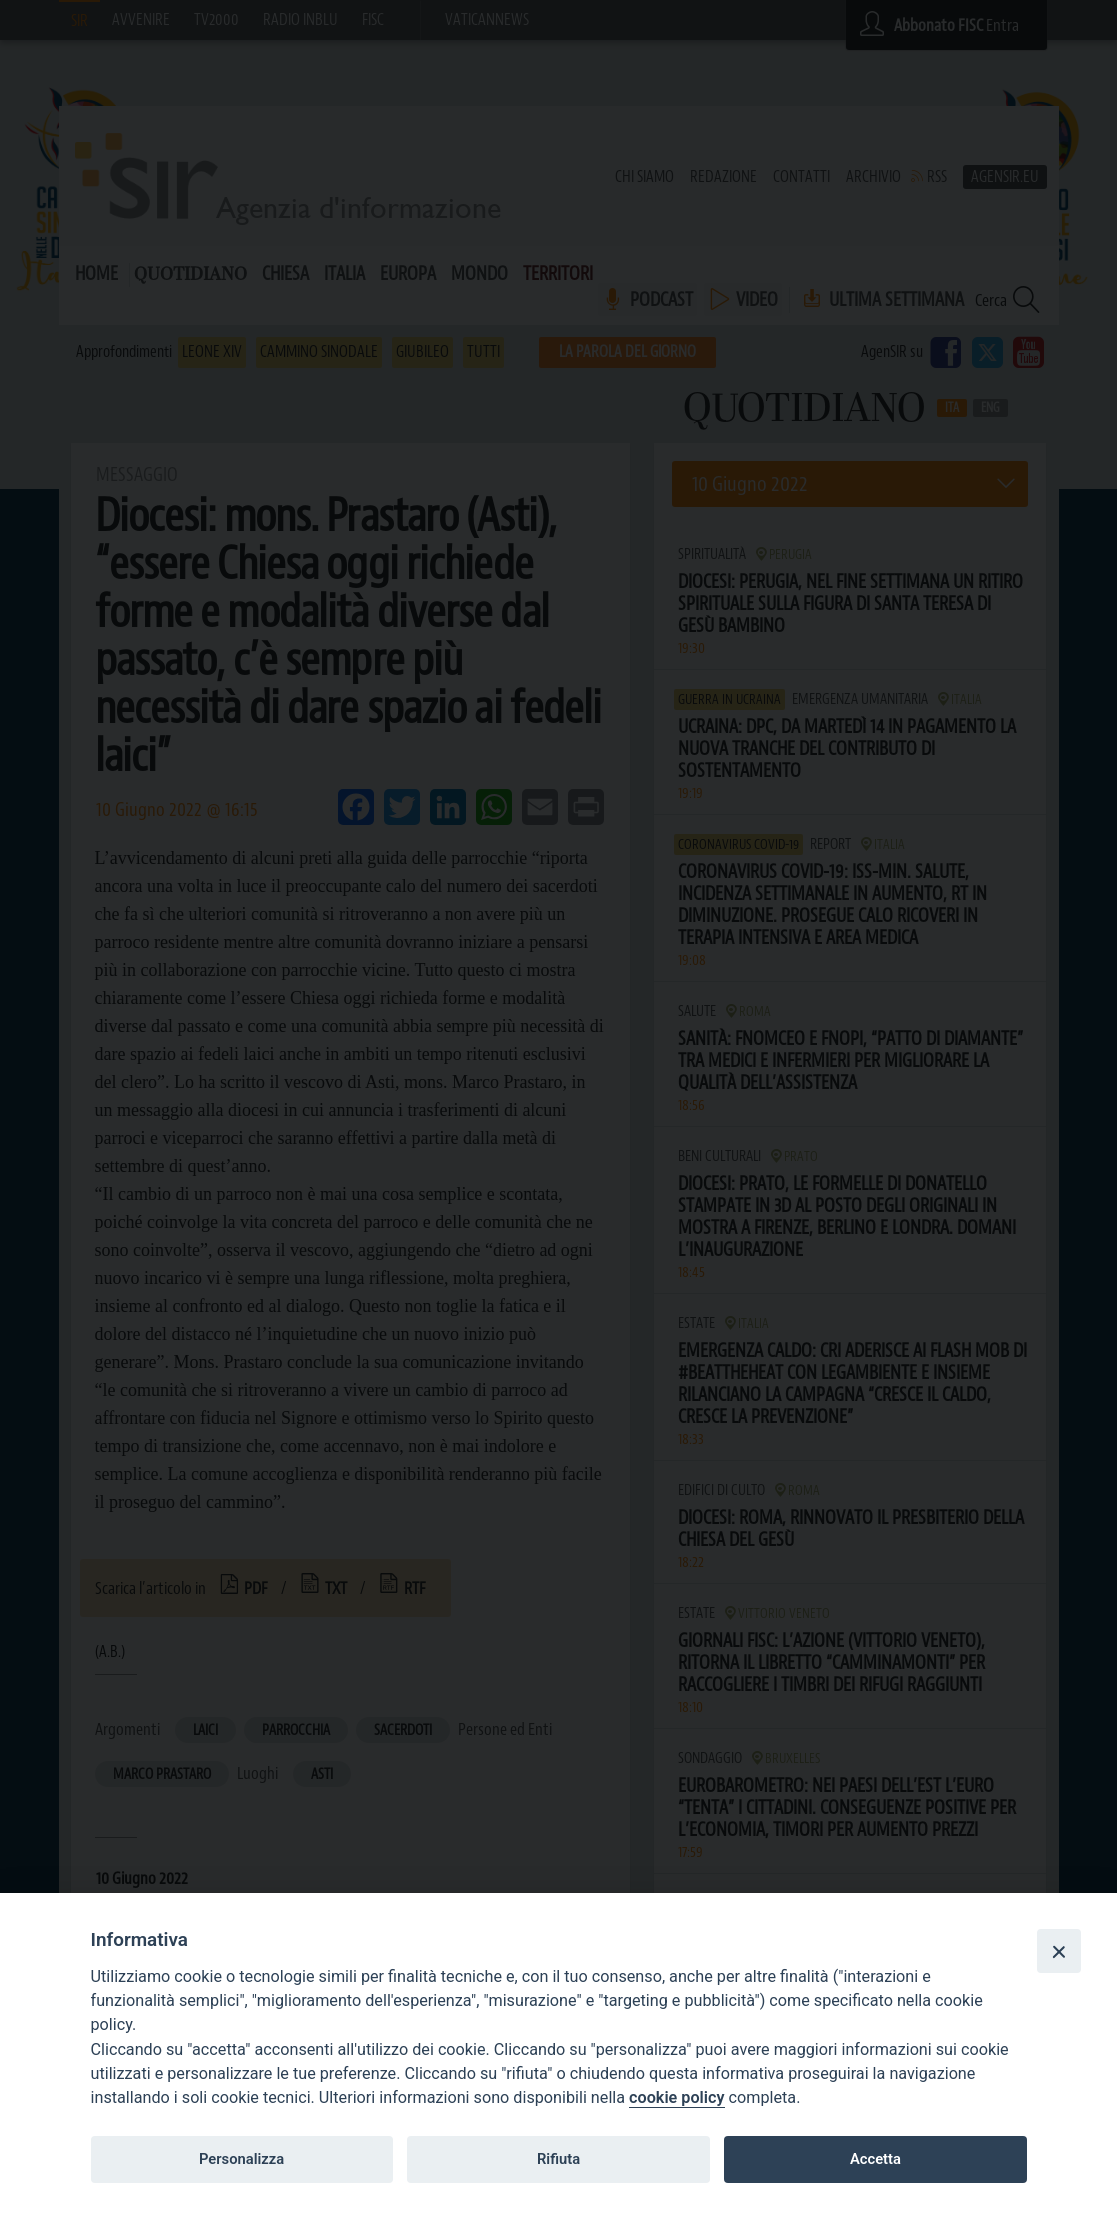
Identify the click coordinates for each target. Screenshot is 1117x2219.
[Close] (1059, 1951)
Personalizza (241, 2159)
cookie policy (676, 2097)
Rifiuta (558, 2159)
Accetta (875, 2159)
